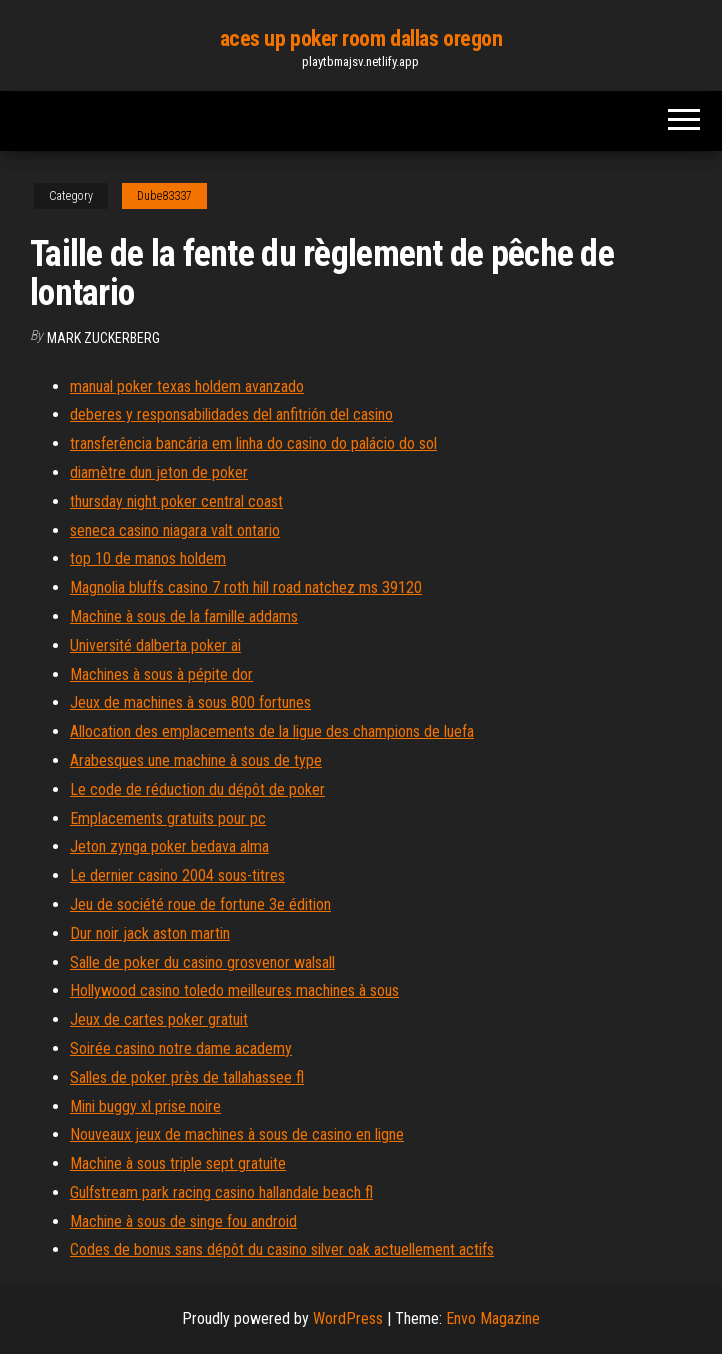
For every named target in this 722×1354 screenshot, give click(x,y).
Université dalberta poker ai (155, 645)
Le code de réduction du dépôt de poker (197, 789)
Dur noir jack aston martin (150, 933)
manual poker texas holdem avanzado (187, 386)
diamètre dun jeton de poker (159, 472)
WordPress (348, 1318)
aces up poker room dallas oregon (361, 38)
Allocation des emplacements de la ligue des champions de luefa (272, 731)
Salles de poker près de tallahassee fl (187, 1077)
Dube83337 (164, 196)
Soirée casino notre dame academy (181, 1048)
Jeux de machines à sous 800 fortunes (190, 702)
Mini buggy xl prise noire (145, 1106)
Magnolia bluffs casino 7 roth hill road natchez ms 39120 (246, 587)
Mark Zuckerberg (103, 338)
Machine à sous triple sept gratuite (178, 1163)
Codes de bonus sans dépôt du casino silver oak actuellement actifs (282, 1249)
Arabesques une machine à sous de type (196, 760)
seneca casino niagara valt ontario (175, 530)
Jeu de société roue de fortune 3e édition (200, 904)
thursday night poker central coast (176, 501)
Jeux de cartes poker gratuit (159, 1019)
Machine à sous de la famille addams (184, 616)
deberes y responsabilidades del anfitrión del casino (231, 414)
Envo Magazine (493, 1318)
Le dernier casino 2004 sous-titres (177, 875)
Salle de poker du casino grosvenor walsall (202, 962)
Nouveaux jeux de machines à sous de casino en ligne (237, 1134)
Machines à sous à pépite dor (161, 674)
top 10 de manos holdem (148, 558)
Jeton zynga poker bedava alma (169, 846)
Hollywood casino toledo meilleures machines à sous (234, 990)
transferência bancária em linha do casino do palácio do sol (253, 443)
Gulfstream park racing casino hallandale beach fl (221, 1192)
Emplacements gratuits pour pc (168, 818)
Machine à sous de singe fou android (183, 1221)
